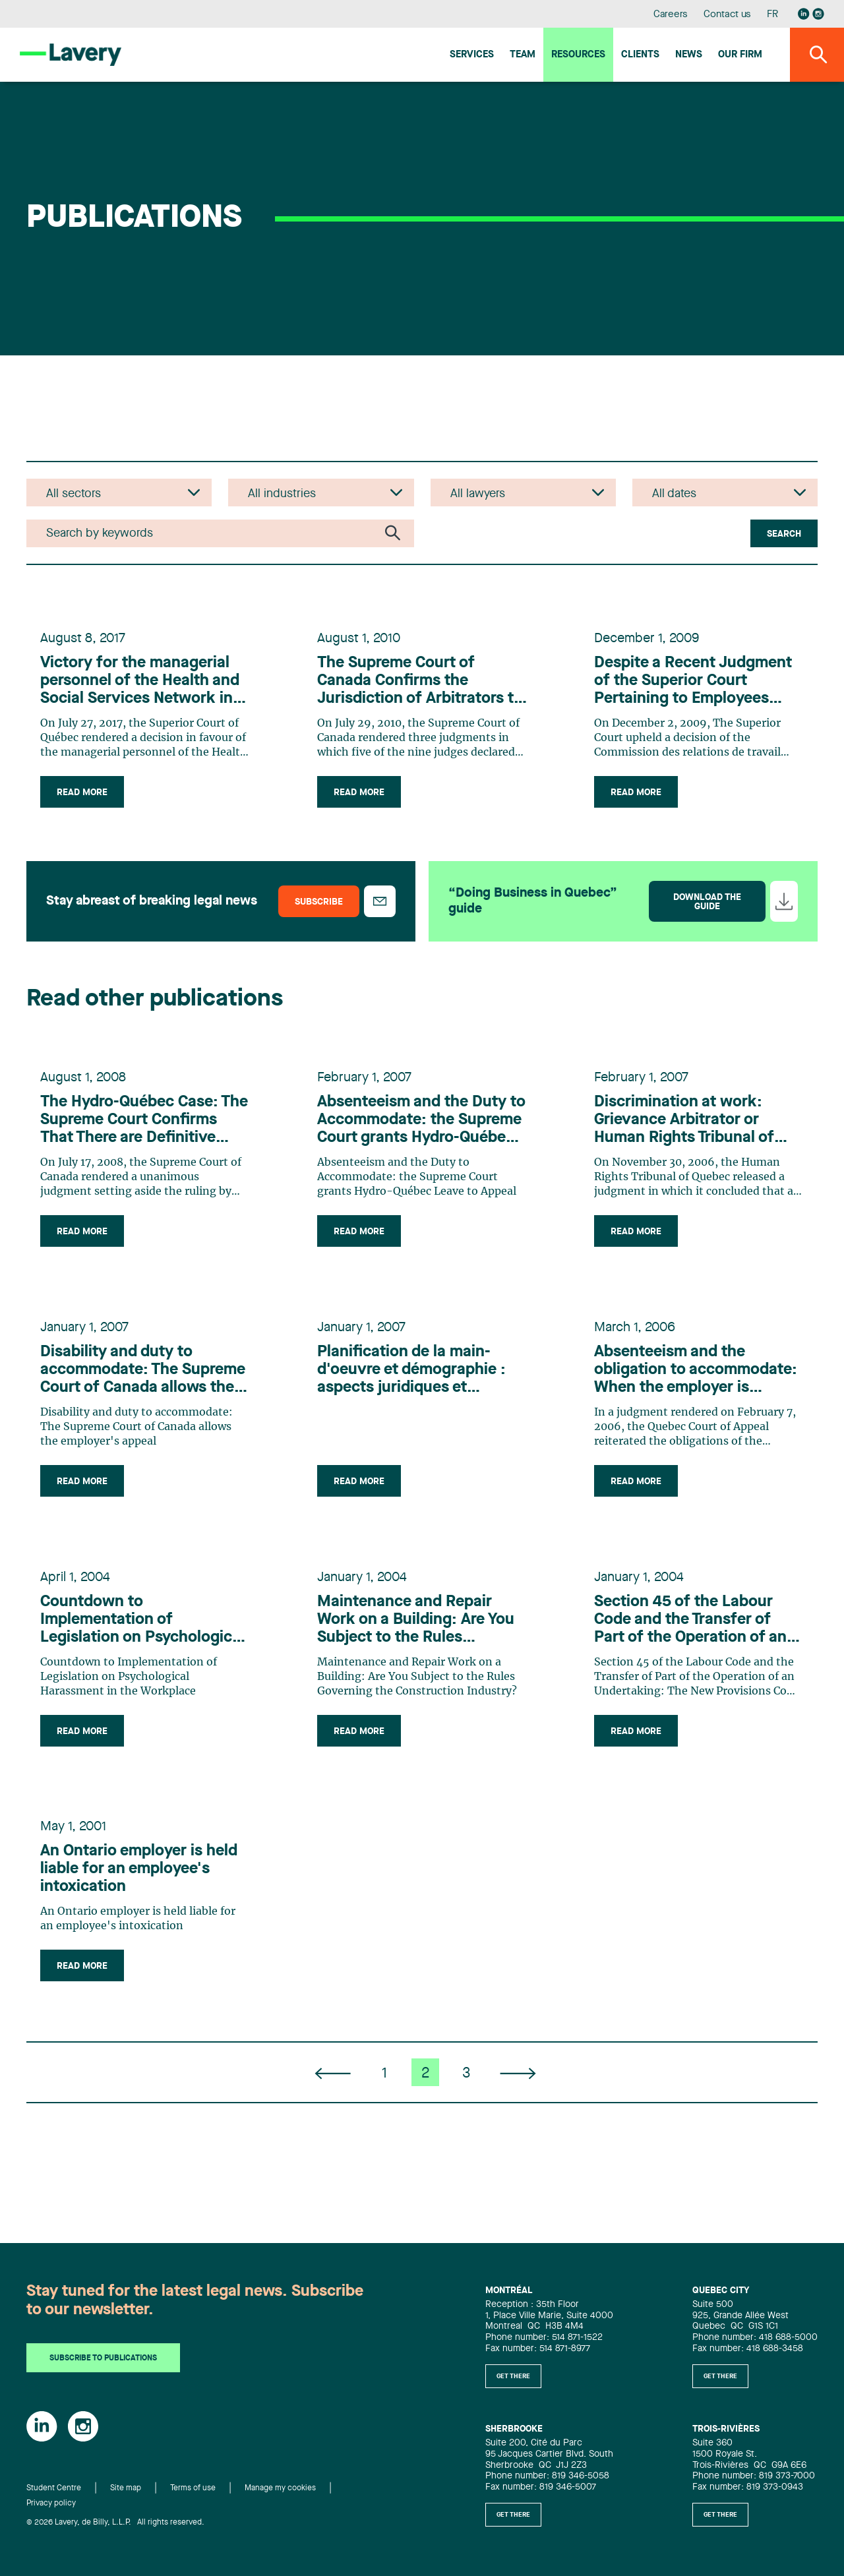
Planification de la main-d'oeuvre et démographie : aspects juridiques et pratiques (413, 1383)
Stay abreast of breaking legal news (151, 906)
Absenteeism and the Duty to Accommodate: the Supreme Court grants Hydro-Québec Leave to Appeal (413, 1128)
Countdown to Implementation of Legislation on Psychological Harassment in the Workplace (144, 1637)
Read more (84, 795)
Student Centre (53, 2489)
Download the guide (707, 906)
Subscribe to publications (103, 2359)
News (688, 55)
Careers (670, 15)
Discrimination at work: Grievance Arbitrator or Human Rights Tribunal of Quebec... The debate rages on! (694, 1128)
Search (784, 534)
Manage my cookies (280, 2489)
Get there (513, 2376)
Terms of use (193, 2489)
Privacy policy (51, 2503)
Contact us (727, 15)
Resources (578, 55)
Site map (125, 2489)
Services (472, 55)
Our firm (740, 55)
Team (522, 55)
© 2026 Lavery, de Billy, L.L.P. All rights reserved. (115, 2523)
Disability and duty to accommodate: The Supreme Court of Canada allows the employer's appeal (144, 1383)
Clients (640, 55)
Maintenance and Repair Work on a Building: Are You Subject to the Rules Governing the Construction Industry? (418, 1637)
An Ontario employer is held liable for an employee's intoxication (140, 1891)
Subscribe (319, 906)
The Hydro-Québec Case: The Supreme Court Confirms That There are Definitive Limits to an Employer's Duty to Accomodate (131, 1128)
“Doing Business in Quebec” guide (532, 905)
